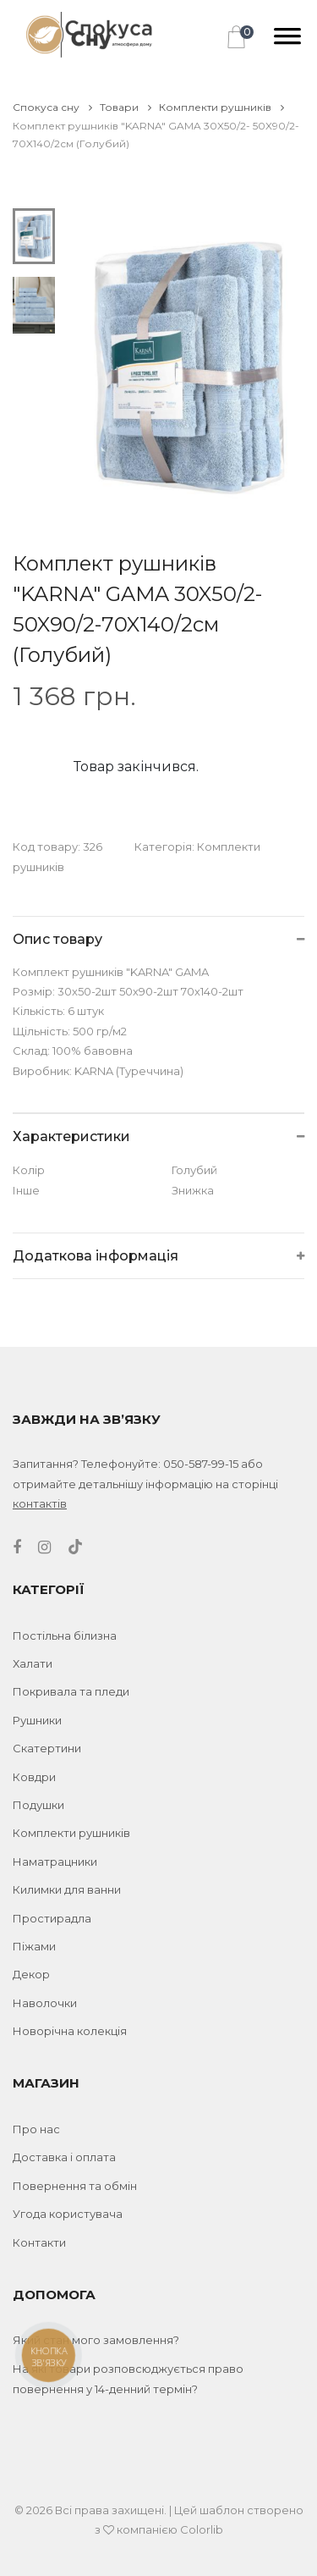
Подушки (38, 1805)
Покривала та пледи (71, 1691)
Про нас (36, 2129)
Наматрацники (55, 1861)
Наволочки (45, 2003)
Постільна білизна (65, 1635)
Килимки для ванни (67, 1889)
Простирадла (52, 1918)
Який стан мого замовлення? (96, 2340)
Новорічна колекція (70, 2031)
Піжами (34, 1946)
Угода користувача (68, 2213)
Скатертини (47, 1748)
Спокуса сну (52, 107)
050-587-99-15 (200, 1463)
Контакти (39, 2242)
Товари (125, 107)
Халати (32, 1663)
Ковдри (34, 1777)
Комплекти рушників (221, 107)
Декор (31, 1974)
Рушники (37, 1720)
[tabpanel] (187, 365)
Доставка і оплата (64, 2157)
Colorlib (201, 2529)
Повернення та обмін (75, 2186)
